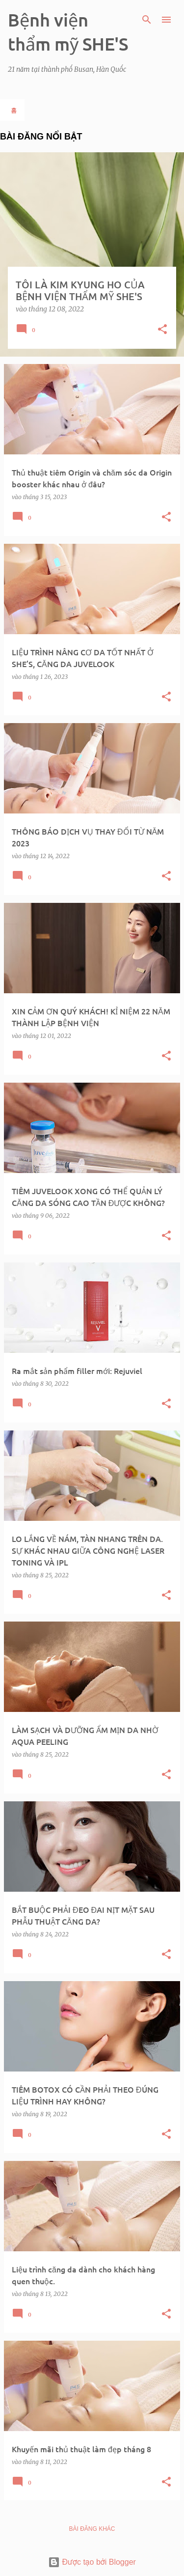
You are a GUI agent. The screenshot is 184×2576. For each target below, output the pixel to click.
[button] (162, 329)
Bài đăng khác (92, 2528)
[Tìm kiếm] (147, 19)
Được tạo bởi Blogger (92, 2562)
